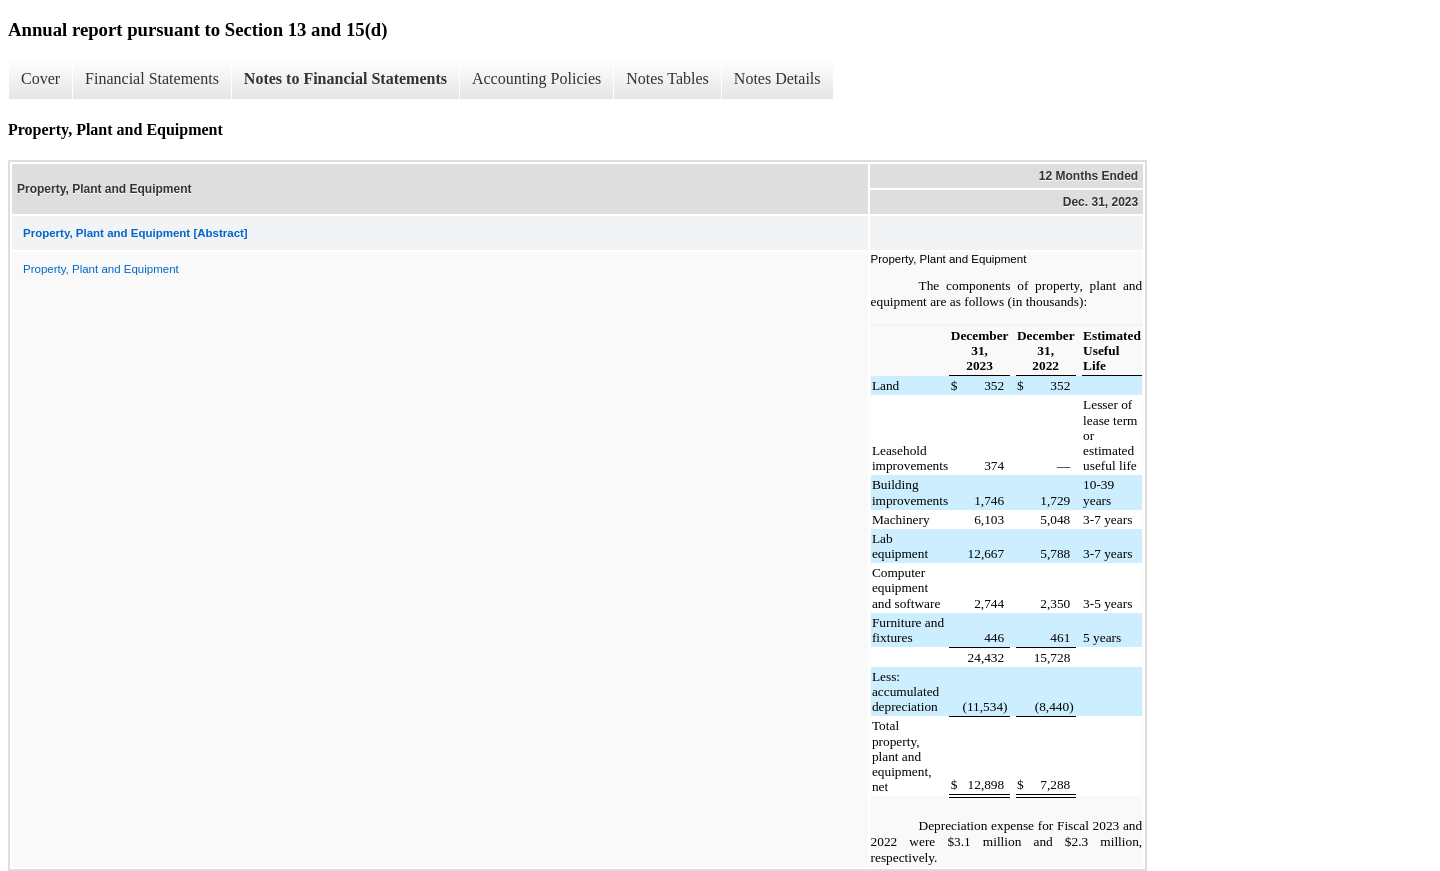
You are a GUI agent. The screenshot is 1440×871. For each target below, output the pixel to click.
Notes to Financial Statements (345, 78)
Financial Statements (152, 78)
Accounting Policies (536, 78)
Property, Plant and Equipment (101, 269)
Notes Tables (667, 78)
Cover (40, 78)
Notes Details (777, 78)
